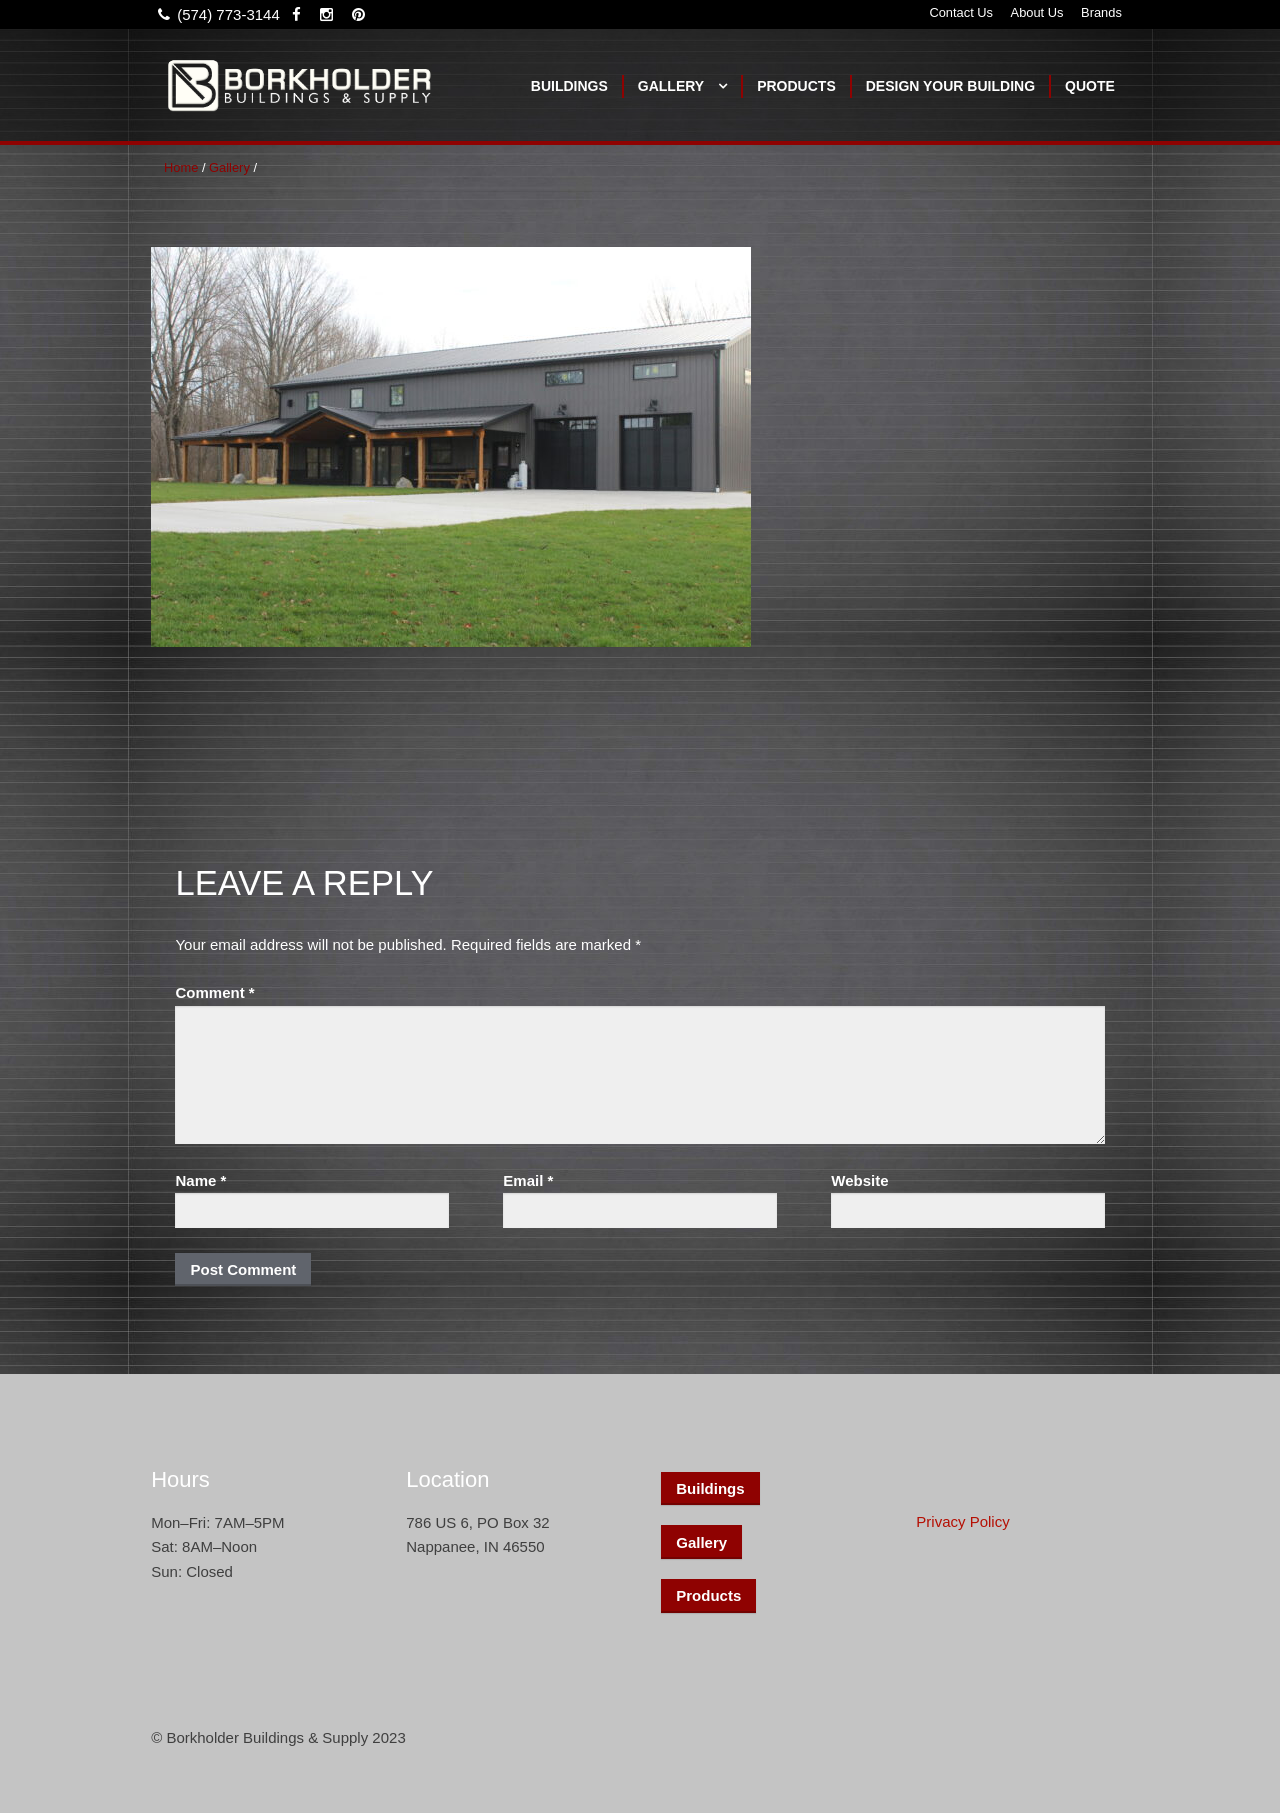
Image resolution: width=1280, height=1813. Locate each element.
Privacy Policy (962, 1521)
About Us (1037, 12)
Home (181, 167)
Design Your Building (950, 86)
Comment (214, 992)
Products (796, 86)
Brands (1101, 12)
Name (200, 1180)
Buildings (569, 86)
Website (859, 1180)
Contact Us (961, 12)
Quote (1090, 86)
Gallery (671, 86)
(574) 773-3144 (215, 14)
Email (528, 1180)
